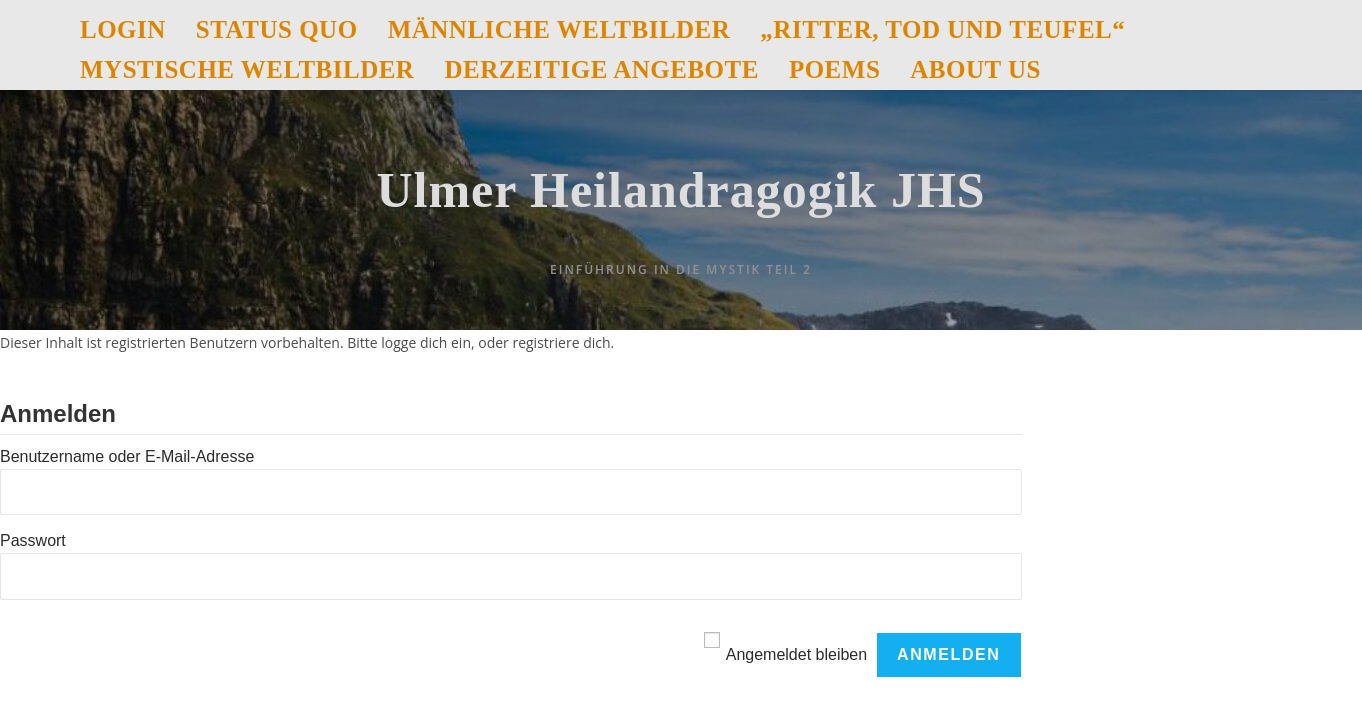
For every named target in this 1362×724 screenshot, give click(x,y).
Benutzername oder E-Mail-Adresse (127, 456)
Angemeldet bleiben (796, 654)
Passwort (33, 540)
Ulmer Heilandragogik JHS (680, 190)
